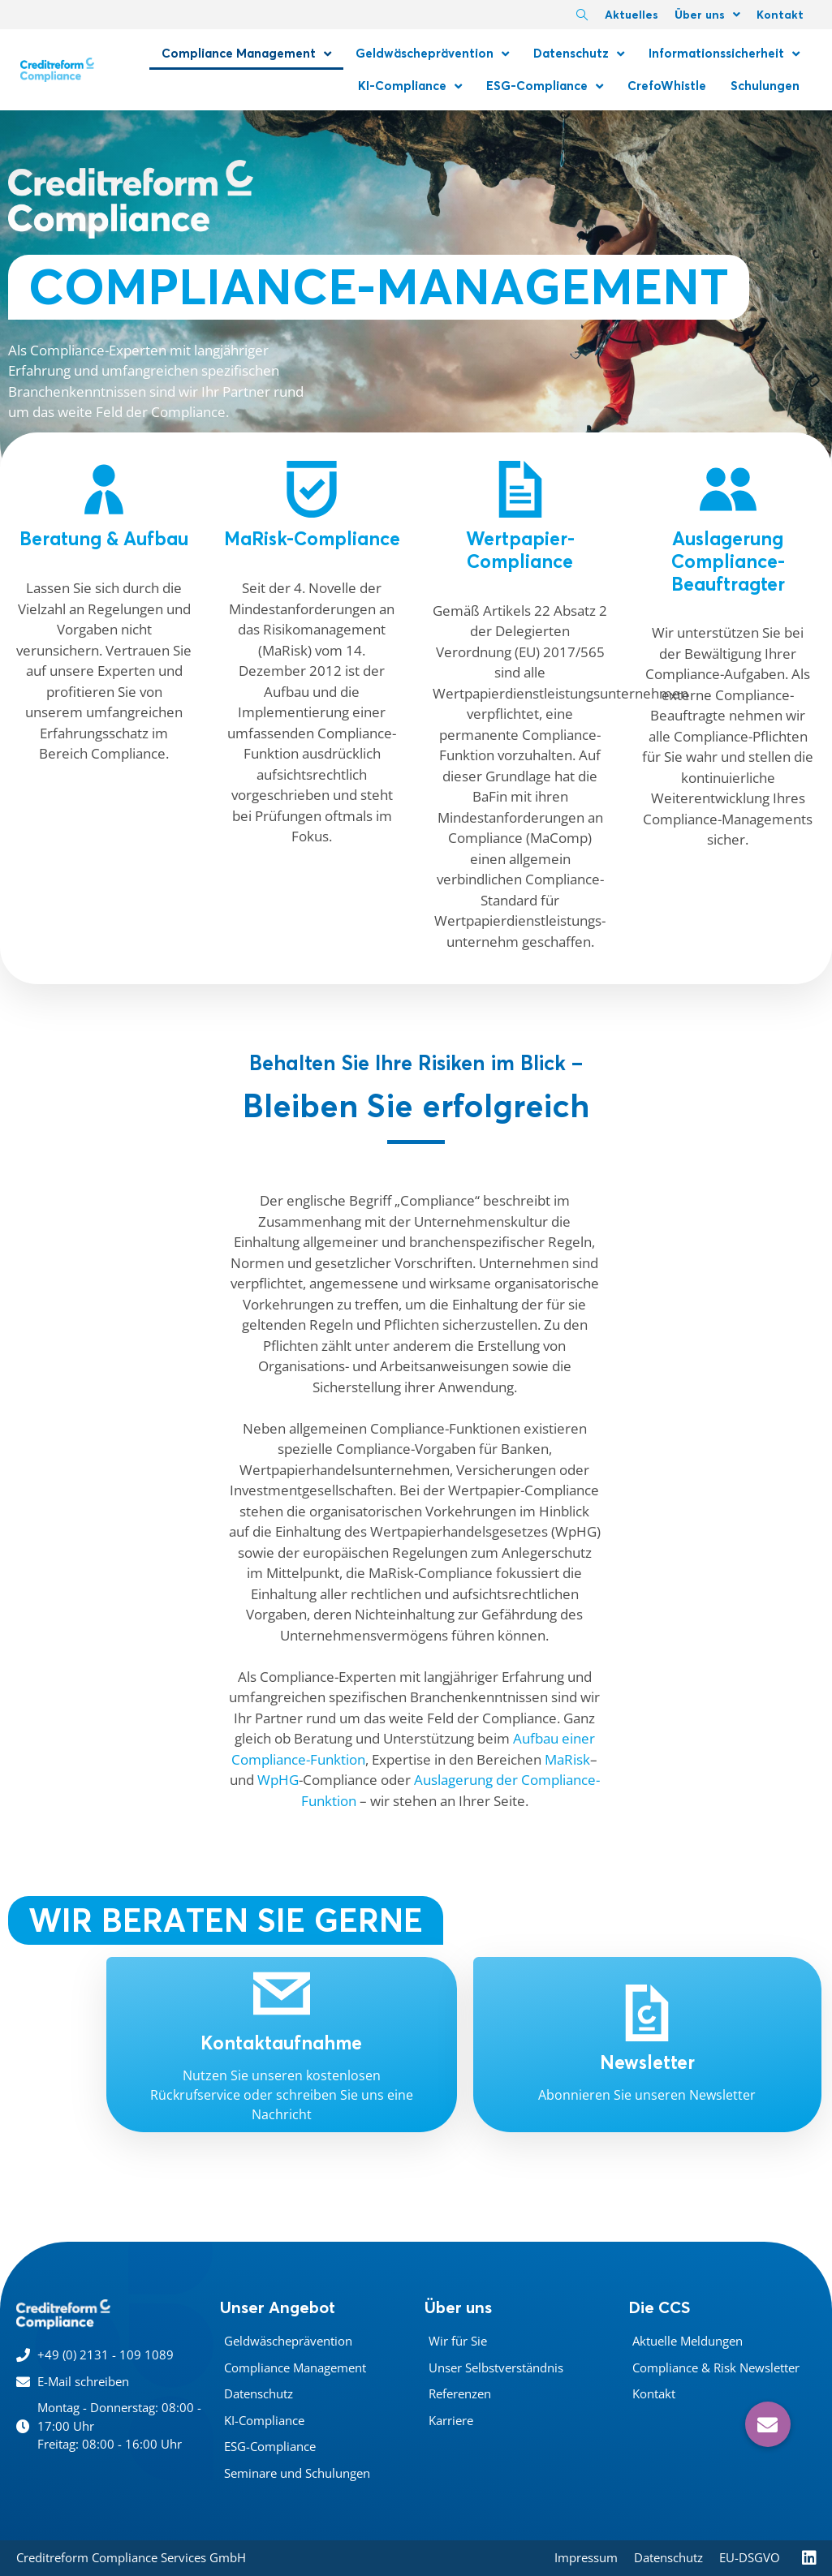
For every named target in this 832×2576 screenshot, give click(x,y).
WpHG (278, 1779)
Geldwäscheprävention (432, 54)
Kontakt (780, 14)
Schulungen (765, 85)
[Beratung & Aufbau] (103, 489)
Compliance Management (246, 54)
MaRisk (567, 1759)
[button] (768, 2424)
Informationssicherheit (724, 54)
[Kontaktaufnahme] (281, 1993)
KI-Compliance (410, 86)
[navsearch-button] (582, 16)
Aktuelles (631, 14)
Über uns (707, 14)
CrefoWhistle (666, 85)
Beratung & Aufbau (103, 538)
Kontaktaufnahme (281, 2043)
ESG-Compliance (544, 86)
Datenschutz (578, 54)
